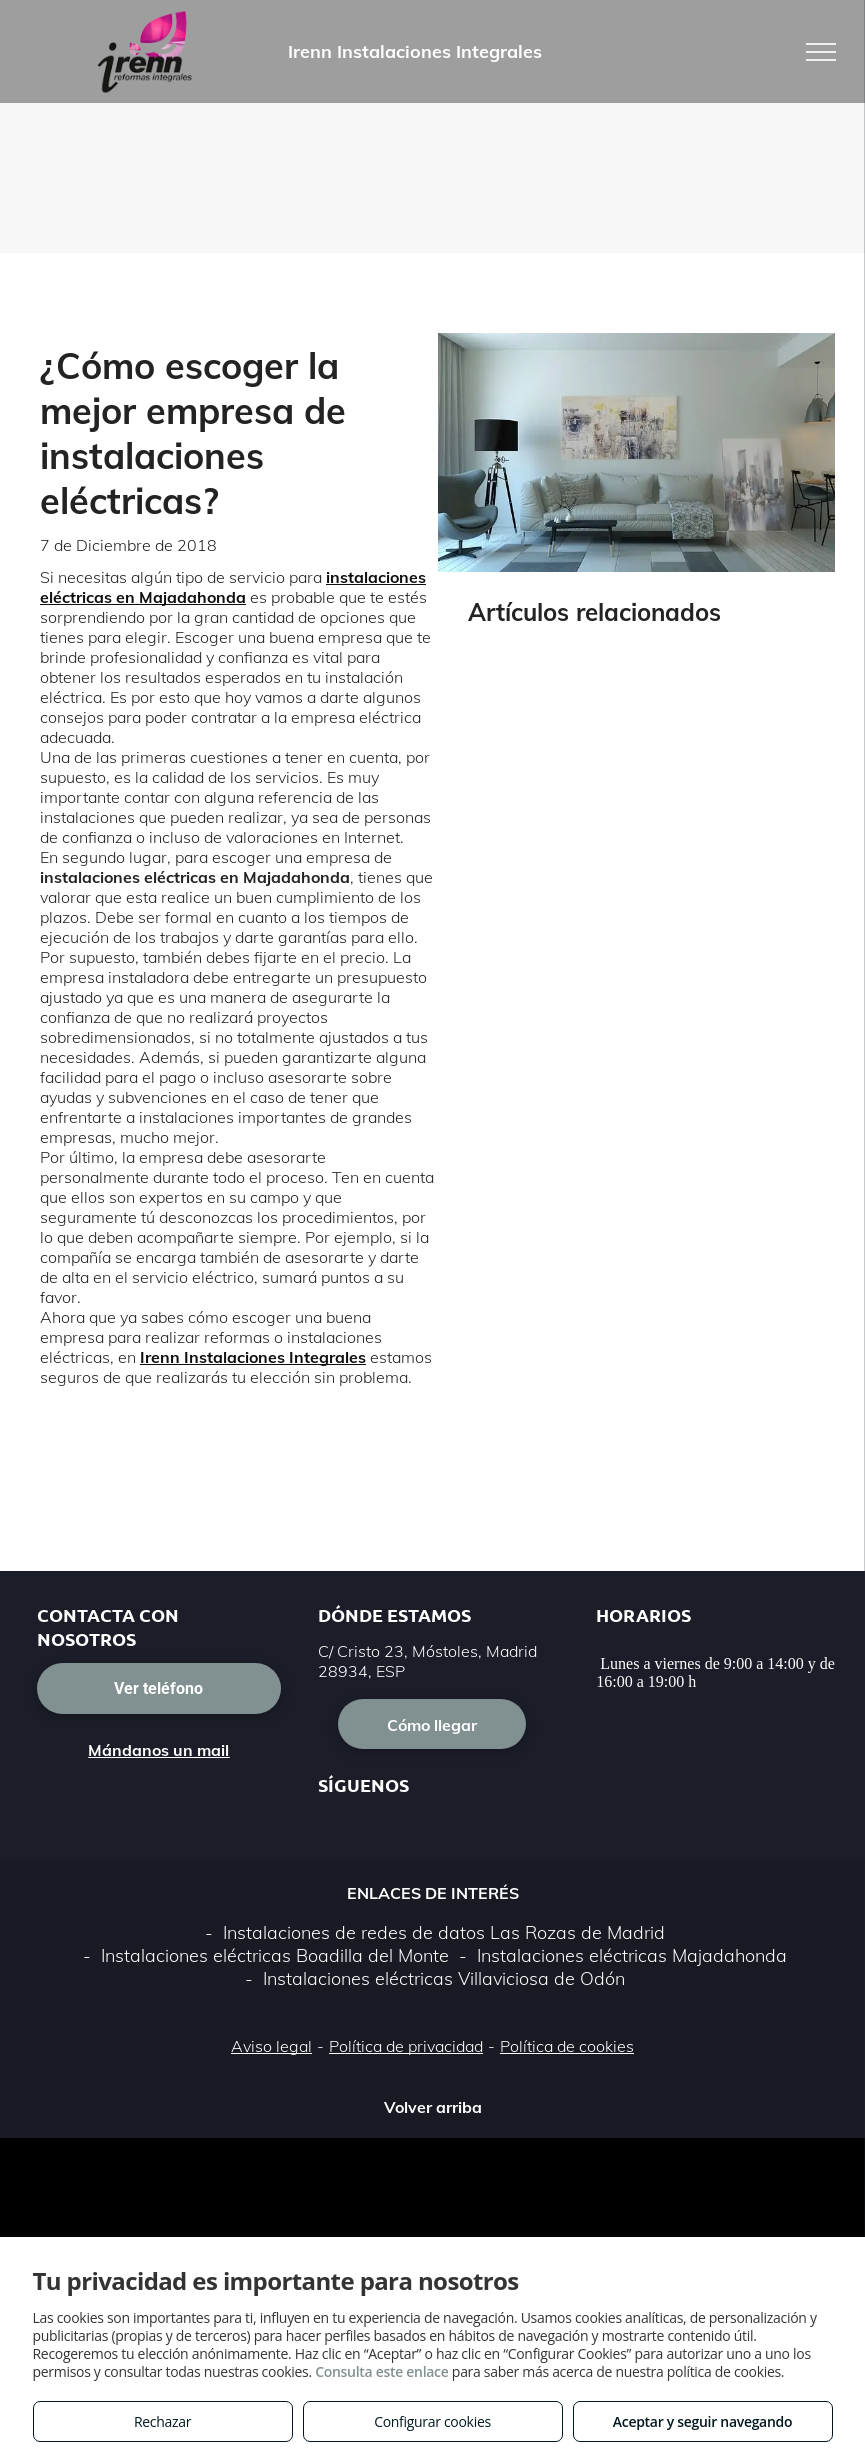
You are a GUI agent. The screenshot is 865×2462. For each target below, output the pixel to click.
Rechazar (162, 2421)
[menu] (821, 52)
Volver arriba (433, 2107)
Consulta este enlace (381, 2371)
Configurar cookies (432, 2421)
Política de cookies (567, 2046)
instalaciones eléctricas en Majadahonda (233, 587)
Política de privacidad (406, 2046)
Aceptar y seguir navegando (702, 2421)
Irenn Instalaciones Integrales (253, 1357)
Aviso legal (271, 2046)
